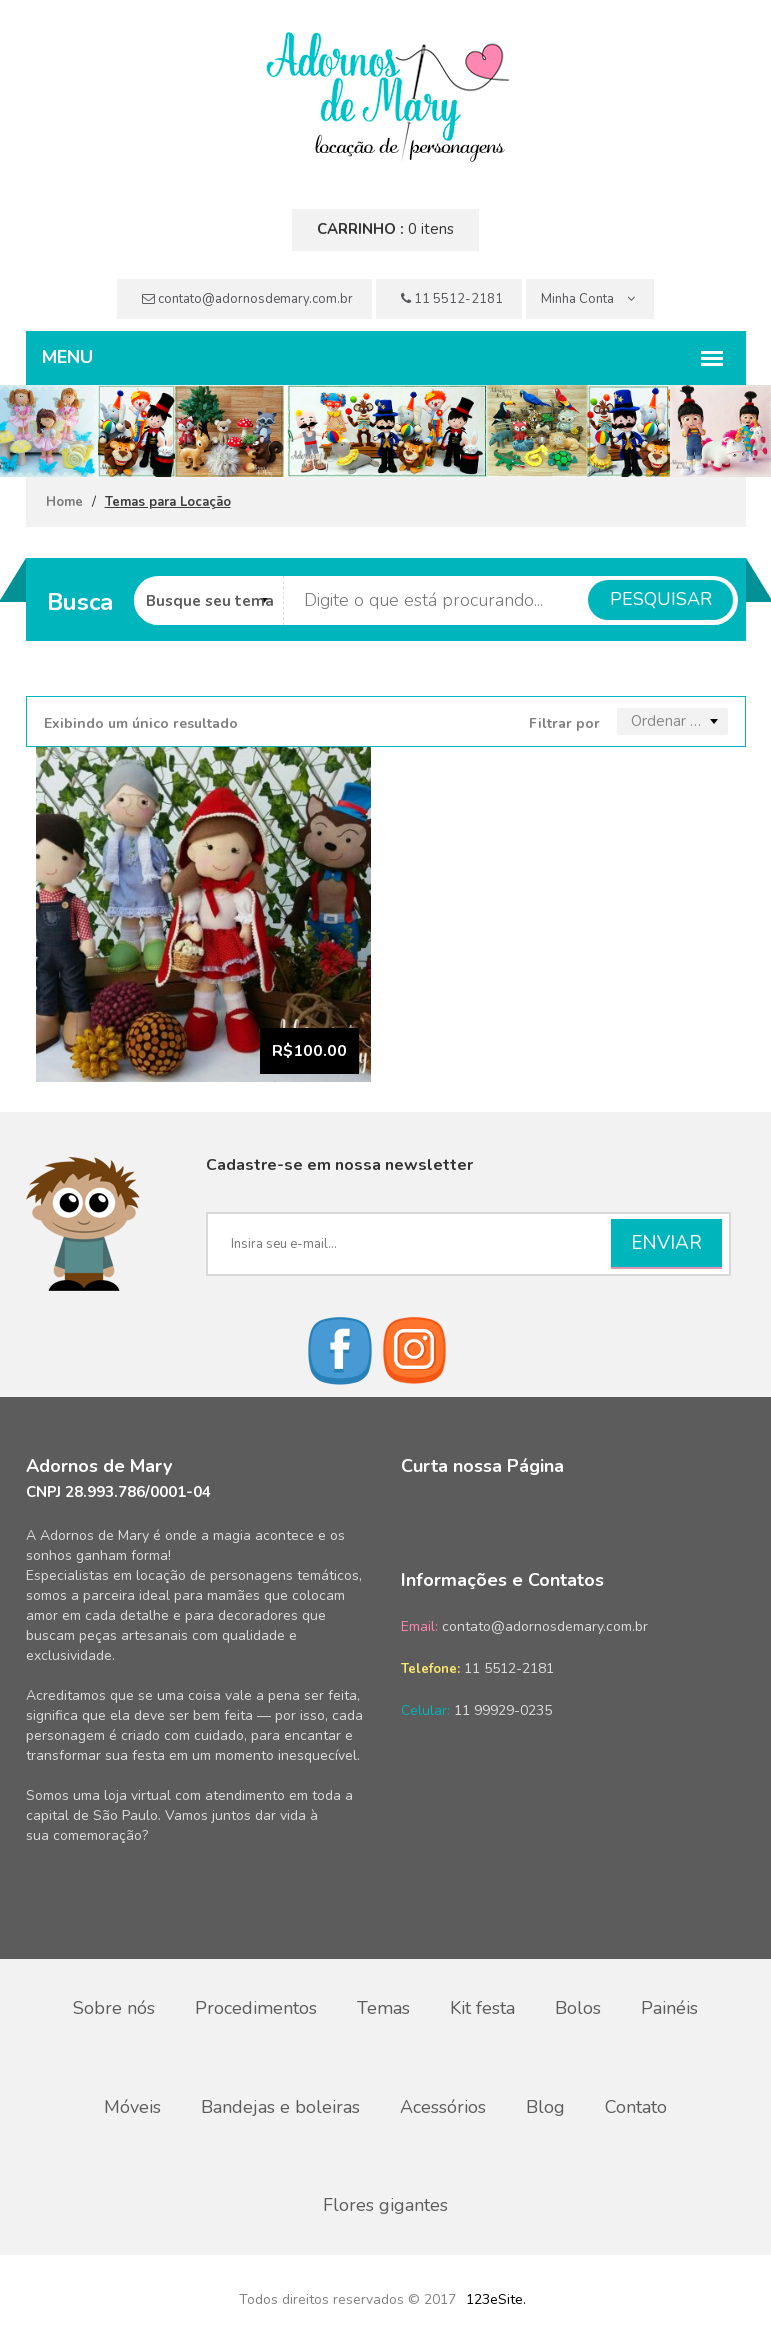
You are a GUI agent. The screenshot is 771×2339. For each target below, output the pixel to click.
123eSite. (496, 2297)
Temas (383, 2008)
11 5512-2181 (452, 299)
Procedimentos (256, 2008)
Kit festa (482, 2008)
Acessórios (443, 2106)
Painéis (669, 2008)
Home (64, 502)
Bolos (578, 2008)
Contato (636, 2106)
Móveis (132, 2106)
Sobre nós (114, 2008)
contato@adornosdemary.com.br (247, 299)
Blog (545, 2106)
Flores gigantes (385, 2204)
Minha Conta (588, 299)
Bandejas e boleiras (280, 2106)
